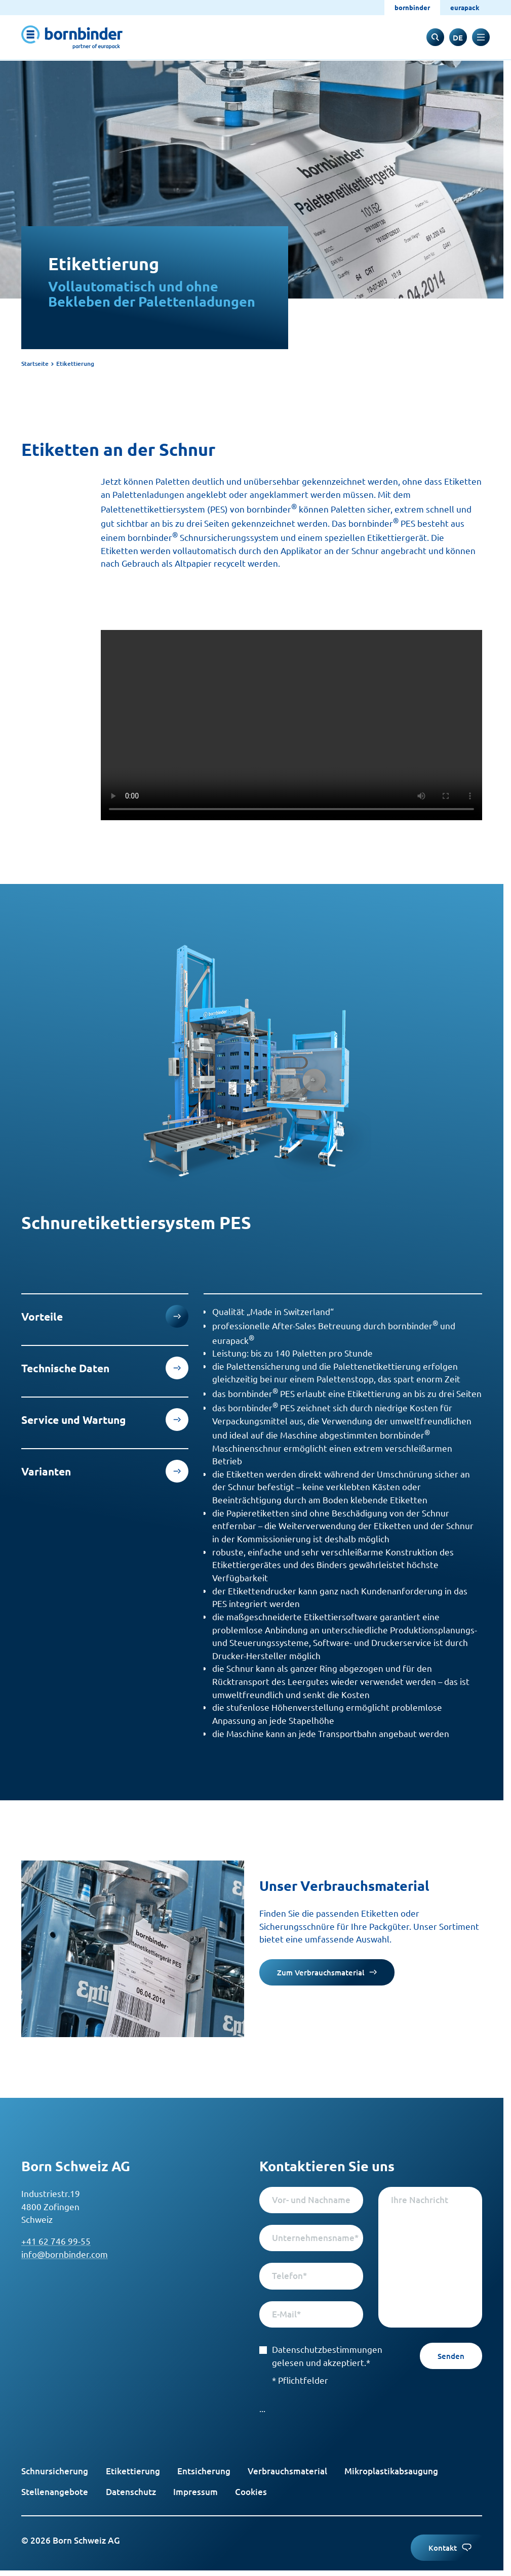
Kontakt (450, 2548)
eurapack (465, 7)
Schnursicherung (54, 2471)
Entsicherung (203, 2471)
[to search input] (435, 37)
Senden (451, 2356)
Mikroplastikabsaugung (391, 2471)
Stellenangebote (54, 2492)
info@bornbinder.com (64, 2254)
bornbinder (412, 7)
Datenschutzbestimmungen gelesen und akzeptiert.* (311, 2356)
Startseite (35, 363)
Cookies (251, 2492)
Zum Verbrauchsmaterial (327, 1972)
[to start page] (72, 37)
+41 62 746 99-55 (56, 2240)
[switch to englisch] (458, 37)
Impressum (195, 2492)
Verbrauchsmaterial (287, 2471)
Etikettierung (133, 2471)
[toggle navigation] (481, 37)
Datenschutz (131, 2492)
